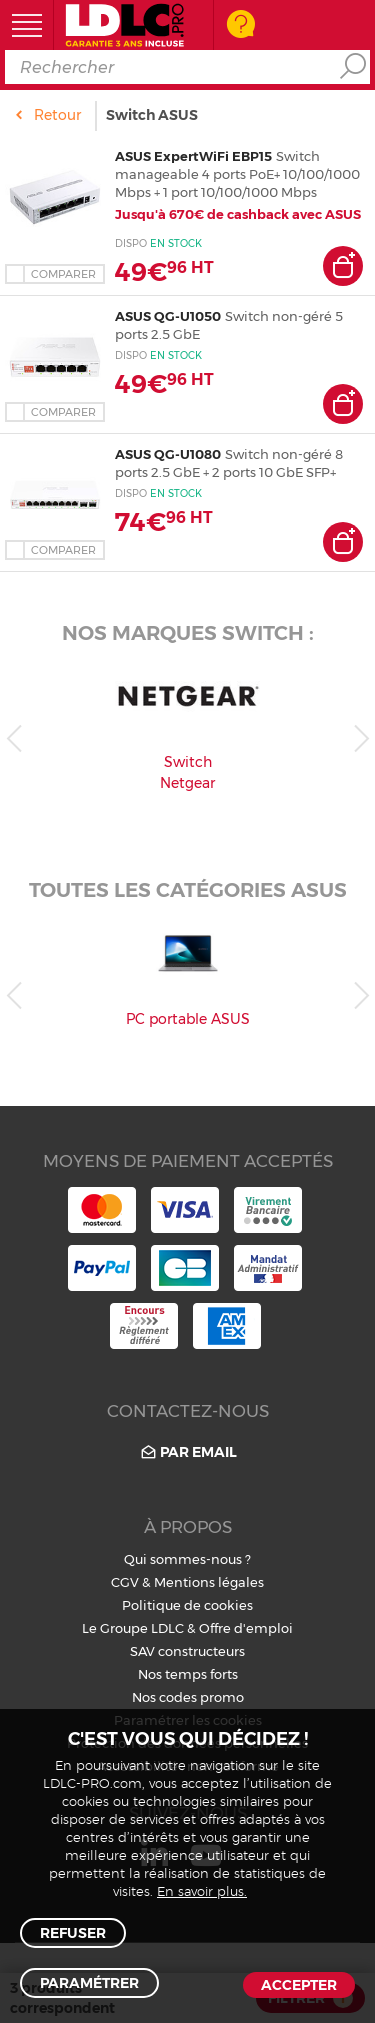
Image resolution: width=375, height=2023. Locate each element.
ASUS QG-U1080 (168, 454)
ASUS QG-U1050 (168, 316)
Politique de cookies (187, 1605)
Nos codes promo (188, 1697)
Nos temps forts (188, 1674)
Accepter (299, 1985)
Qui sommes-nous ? (187, 1559)
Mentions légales (209, 1582)
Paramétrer (89, 1983)
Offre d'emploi (246, 1628)
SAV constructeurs (187, 1651)
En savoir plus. (202, 1892)
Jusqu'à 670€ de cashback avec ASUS (238, 214)
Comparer (63, 274)
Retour (57, 115)
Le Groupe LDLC (133, 1628)
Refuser (73, 1933)
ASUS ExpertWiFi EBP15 (193, 156)
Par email (187, 1452)
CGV (125, 1582)
